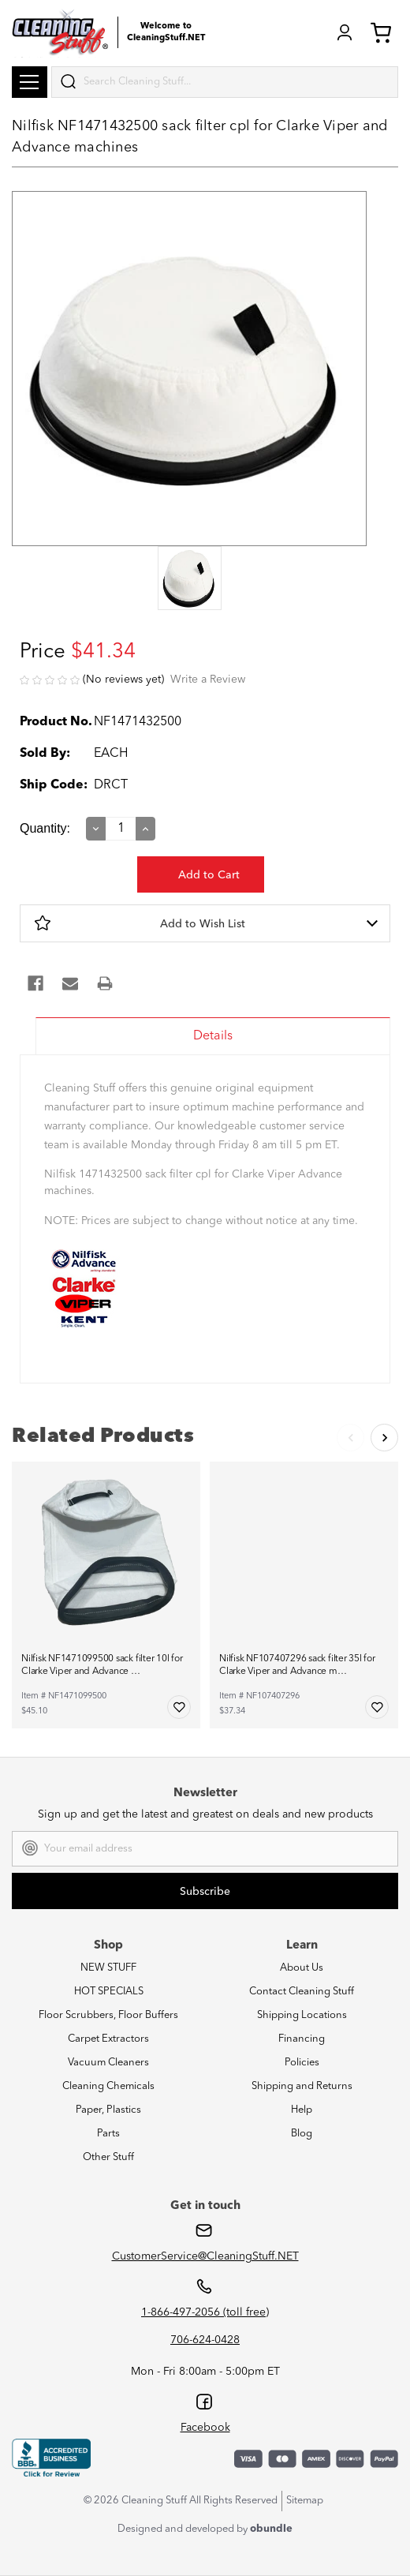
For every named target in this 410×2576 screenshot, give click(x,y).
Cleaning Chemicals (108, 2086)
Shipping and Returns (302, 2086)
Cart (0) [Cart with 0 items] (381, 32)
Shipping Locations (302, 2015)
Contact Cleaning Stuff (301, 1991)
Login (345, 32)
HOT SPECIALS (109, 1991)
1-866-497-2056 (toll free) (205, 2312)
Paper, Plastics (108, 2110)
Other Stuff (108, 2157)
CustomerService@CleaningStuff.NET (205, 2256)
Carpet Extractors (108, 2039)
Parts (108, 2134)
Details (213, 1036)
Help (301, 2110)
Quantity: (45, 828)
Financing (301, 2039)
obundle (271, 2529)
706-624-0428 (205, 2340)
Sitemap (304, 2501)
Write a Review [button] (207, 679)
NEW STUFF (108, 1968)
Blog (301, 2134)
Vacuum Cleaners (108, 2062)
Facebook (205, 2427)
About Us (301, 1968)
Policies (302, 2062)
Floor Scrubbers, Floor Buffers (108, 2015)
